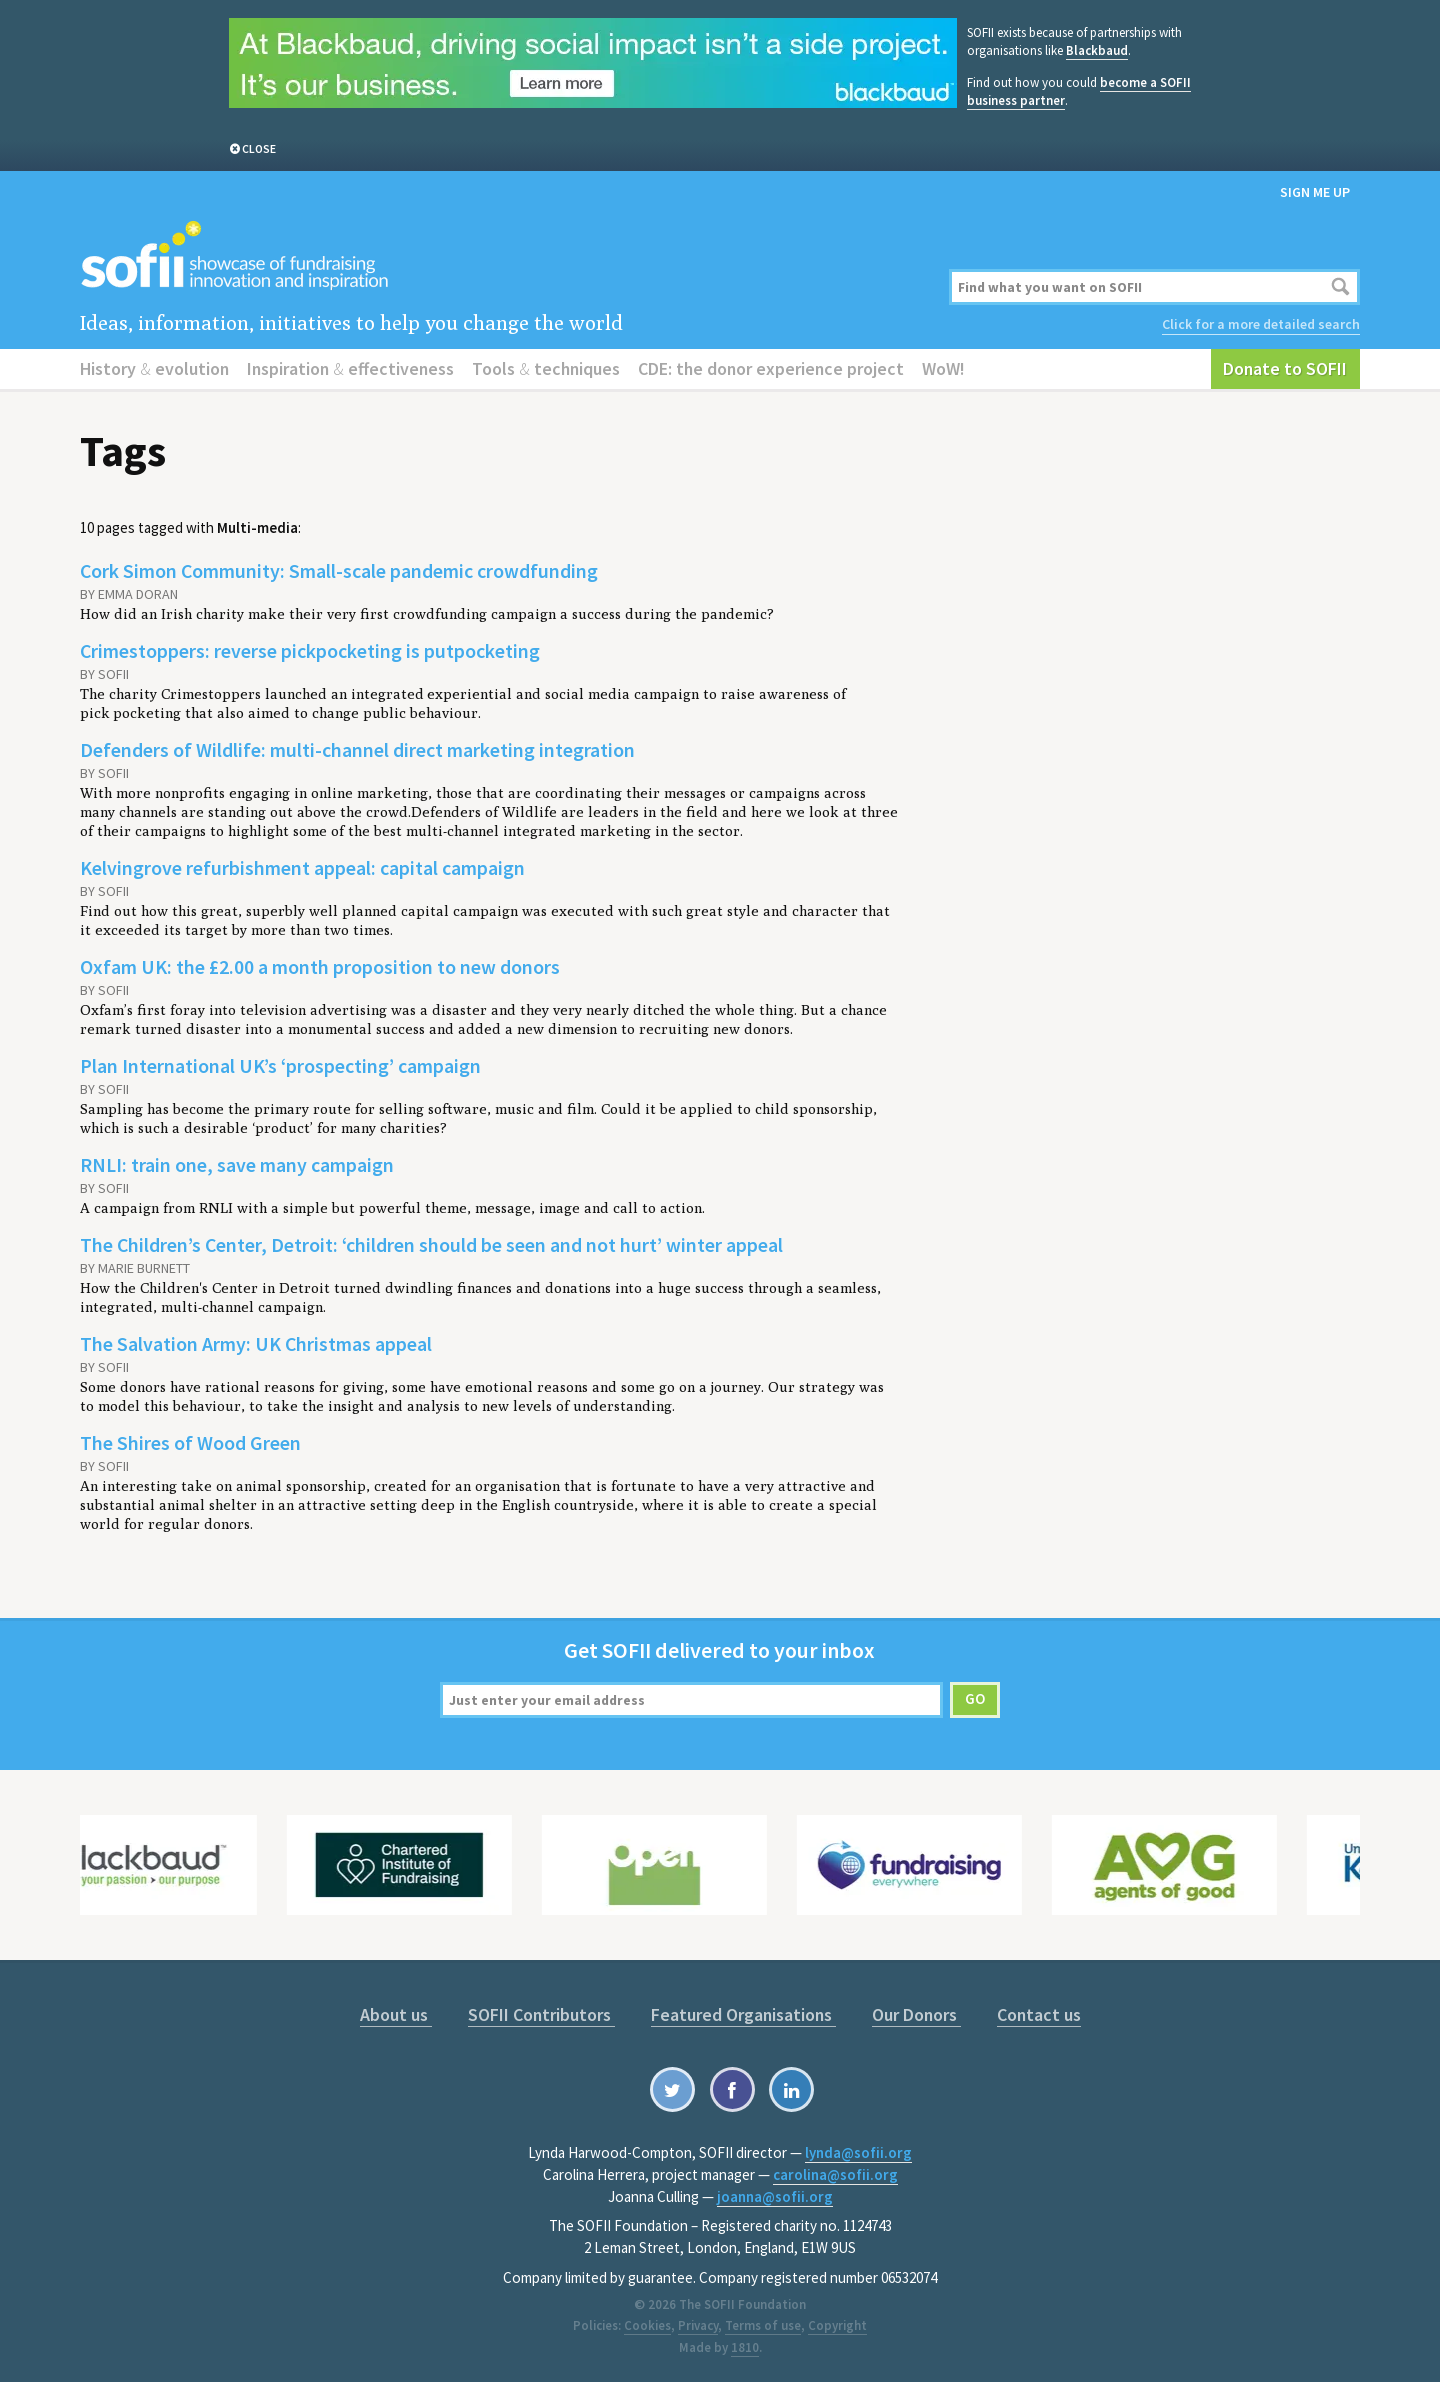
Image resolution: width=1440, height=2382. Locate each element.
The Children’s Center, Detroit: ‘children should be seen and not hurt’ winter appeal (431, 1244)
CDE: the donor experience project (771, 368)
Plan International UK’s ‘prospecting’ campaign (280, 1065)
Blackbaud (1097, 50)
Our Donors (916, 2014)
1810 (745, 2347)
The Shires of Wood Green (190, 1442)
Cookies (647, 2325)
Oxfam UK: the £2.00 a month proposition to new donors (320, 966)
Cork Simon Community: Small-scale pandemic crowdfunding (339, 570)
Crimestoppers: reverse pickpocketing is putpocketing (310, 650)
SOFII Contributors (541, 2014)
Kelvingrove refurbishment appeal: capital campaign (302, 867)
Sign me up (1315, 192)
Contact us (1039, 2014)
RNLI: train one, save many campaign (237, 1164)
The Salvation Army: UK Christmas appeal (256, 1343)
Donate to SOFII (1285, 368)
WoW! (943, 368)
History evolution (154, 368)
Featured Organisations (743, 2014)
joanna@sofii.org (775, 2196)
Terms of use (763, 2325)
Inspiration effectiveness (350, 368)
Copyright (837, 2325)
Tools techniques (546, 368)
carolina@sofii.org (835, 2174)
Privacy (698, 2325)
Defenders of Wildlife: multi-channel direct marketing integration (357, 749)
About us (396, 2014)
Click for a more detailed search (1261, 324)
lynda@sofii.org (858, 2152)
